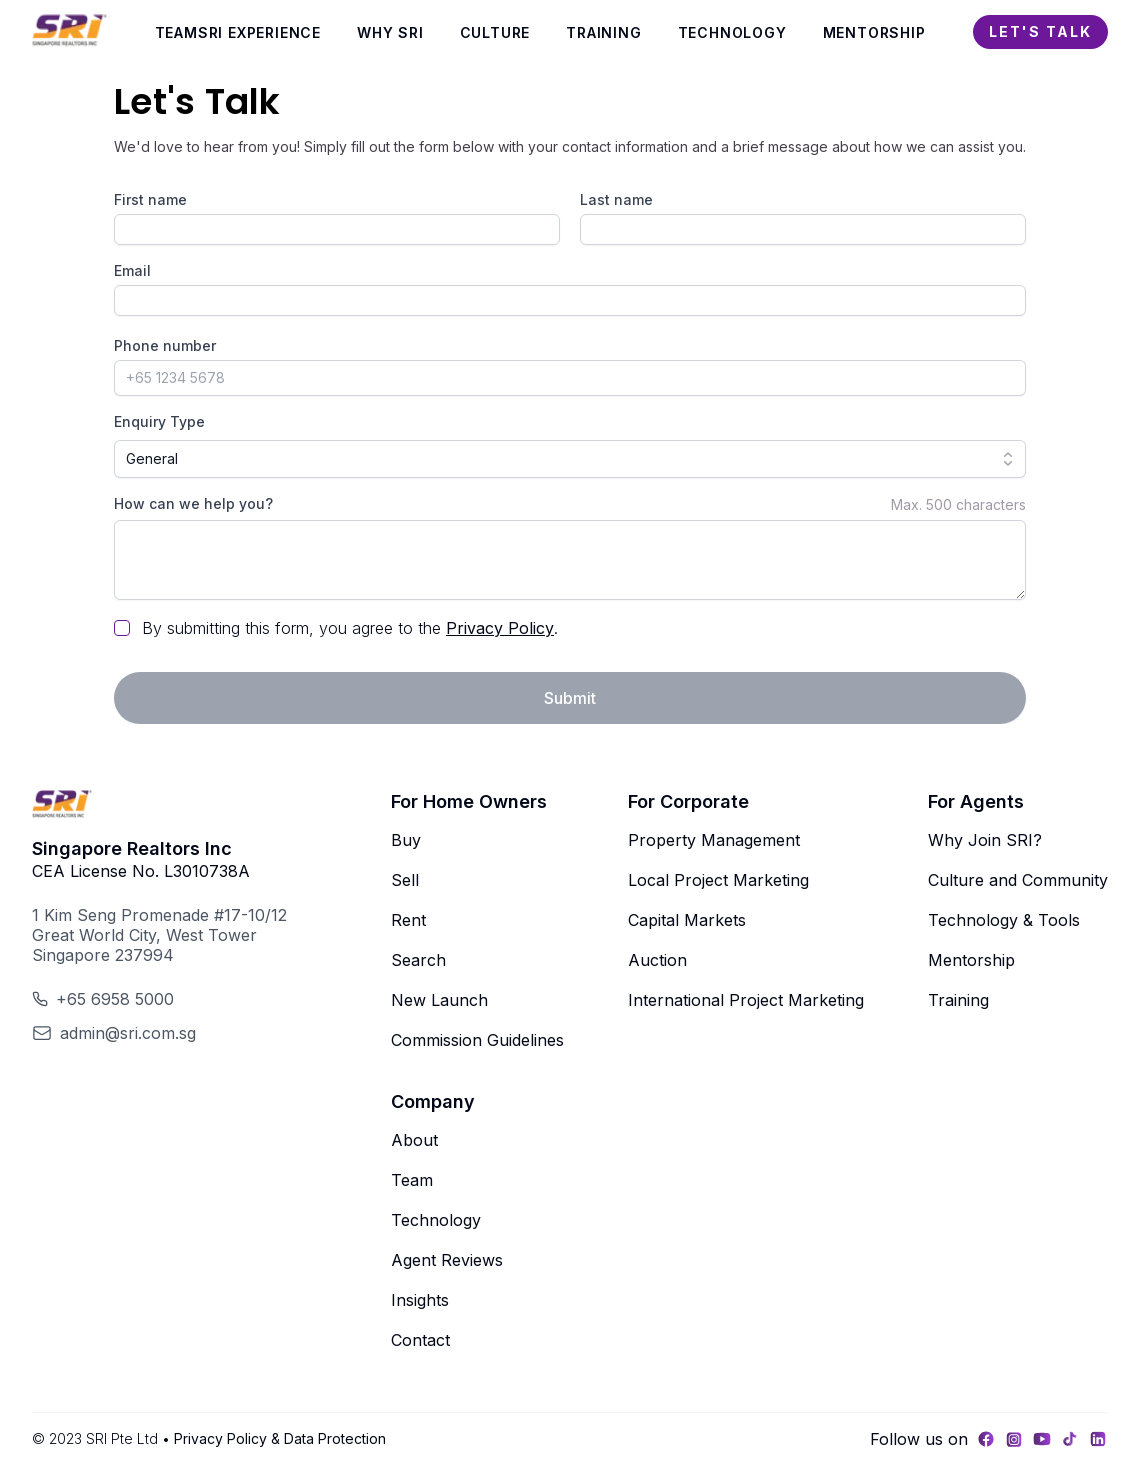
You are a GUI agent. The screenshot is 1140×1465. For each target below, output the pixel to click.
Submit (570, 698)
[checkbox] (122, 628)
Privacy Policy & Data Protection (280, 1438)
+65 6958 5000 (115, 999)
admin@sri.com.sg (128, 1033)
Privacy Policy (500, 628)
